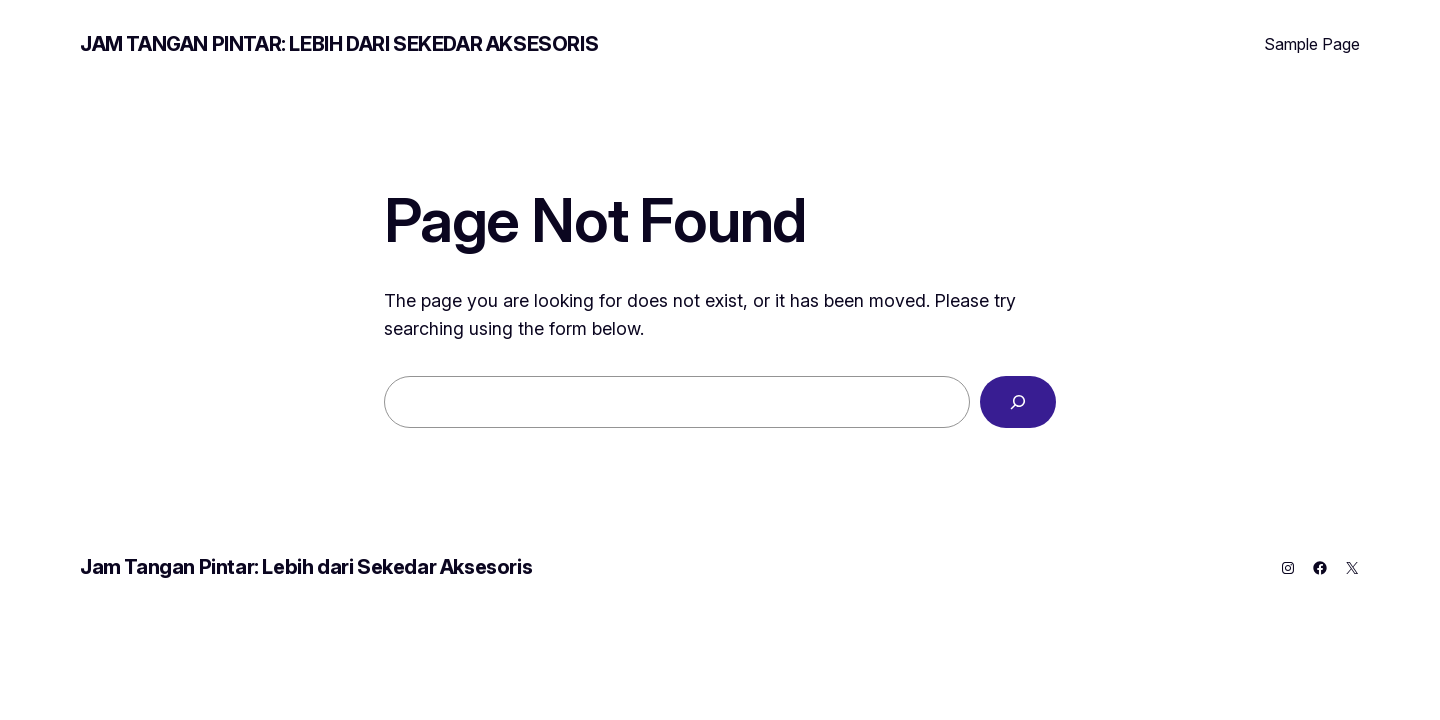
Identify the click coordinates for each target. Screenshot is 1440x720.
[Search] (1018, 402)
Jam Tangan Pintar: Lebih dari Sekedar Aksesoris (339, 44)
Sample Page (1312, 44)
